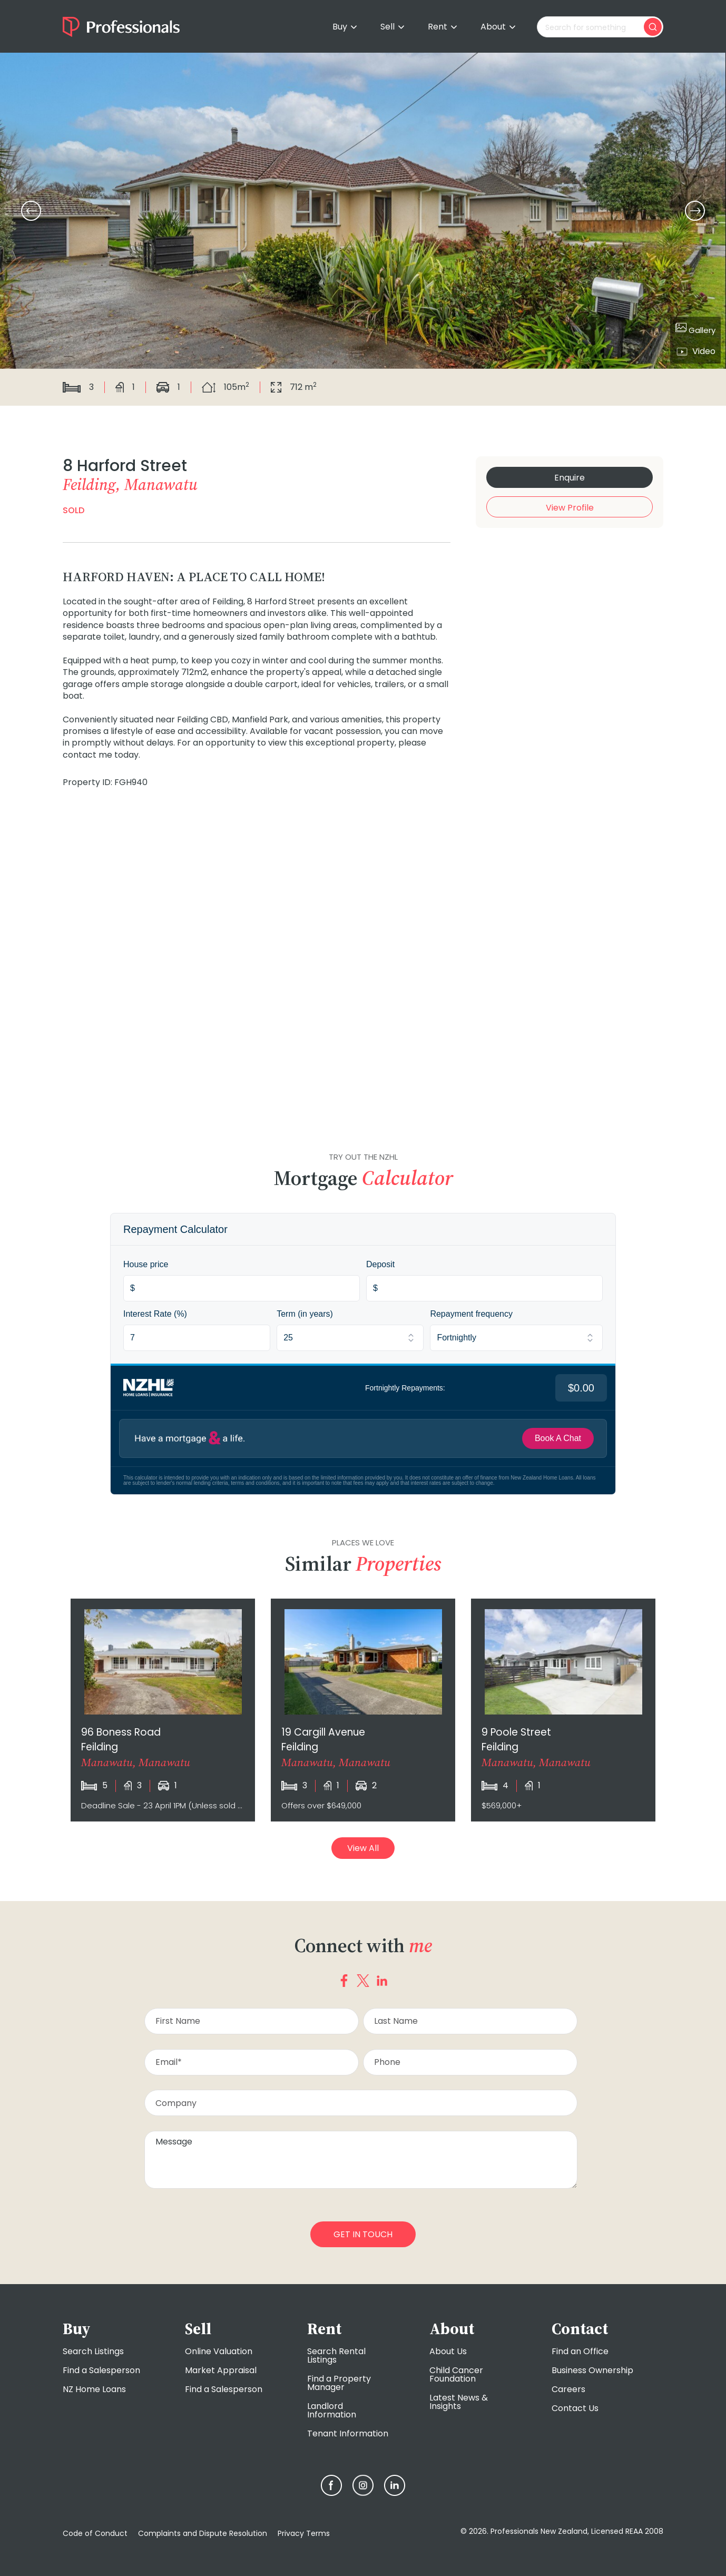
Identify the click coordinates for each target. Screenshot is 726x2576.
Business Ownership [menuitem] (592, 2370)
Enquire (569, 478)
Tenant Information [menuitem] (347, 2433)
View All (363, 1848)
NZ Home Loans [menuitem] (94, 2389)
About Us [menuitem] (448, 2351)
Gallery (695, 329)
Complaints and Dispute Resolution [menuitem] (202, 2533)
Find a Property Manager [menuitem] (339, 2383)
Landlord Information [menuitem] (331, 2410)
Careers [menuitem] (568, 2389)
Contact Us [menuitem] (575, 2408)
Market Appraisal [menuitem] (221, 2370)
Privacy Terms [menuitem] (304, 2533)
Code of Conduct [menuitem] (95, 2533)
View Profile (570, 508)
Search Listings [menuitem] (93, 2351)
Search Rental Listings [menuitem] (336, 2355)
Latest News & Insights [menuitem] (458, 2402)
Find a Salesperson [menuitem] (101, 2370)
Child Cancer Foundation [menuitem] (456, 2374)
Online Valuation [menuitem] (218, 2351)
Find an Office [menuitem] (580, 2351)
